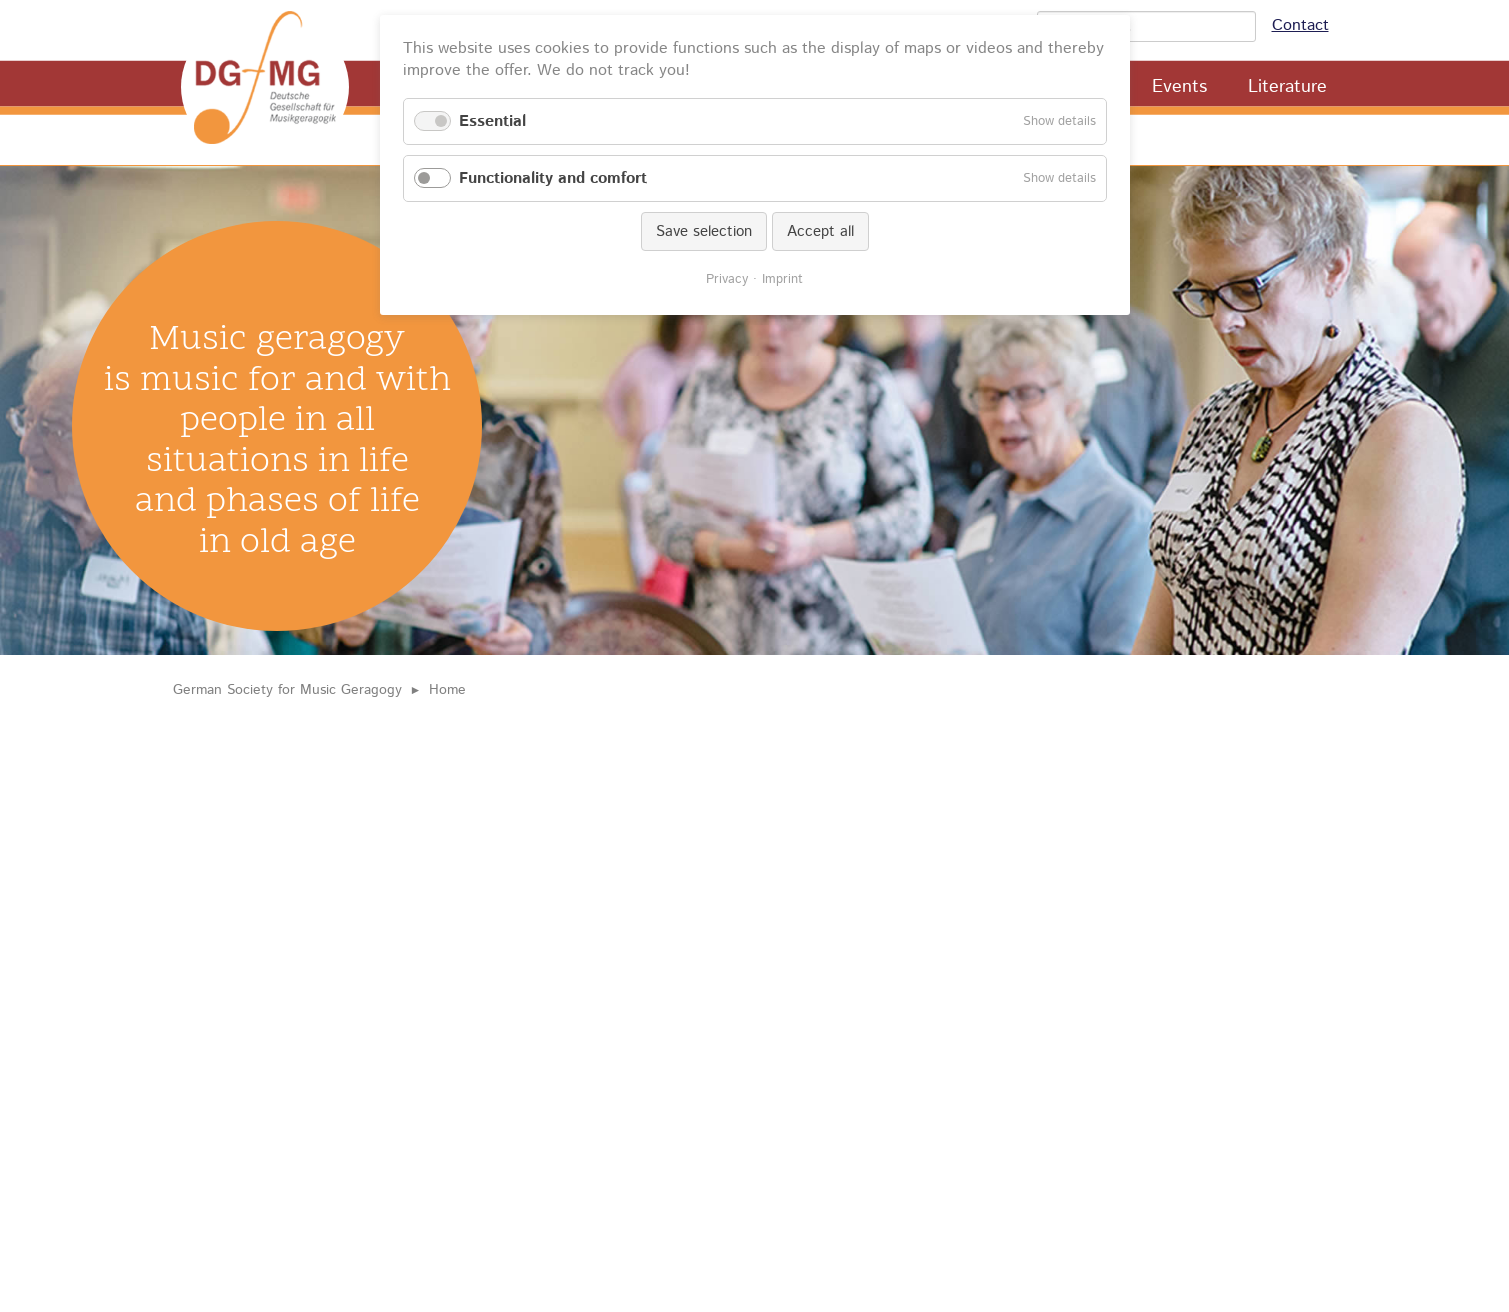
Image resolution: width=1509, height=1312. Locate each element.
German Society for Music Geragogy (287, 690)
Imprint (782, 279)
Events (1179, 87)
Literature (1287, 87)
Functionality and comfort (553, 178)
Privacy (727, 279)
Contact (1300, 25)
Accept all (820, 231)
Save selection (704, 231)
